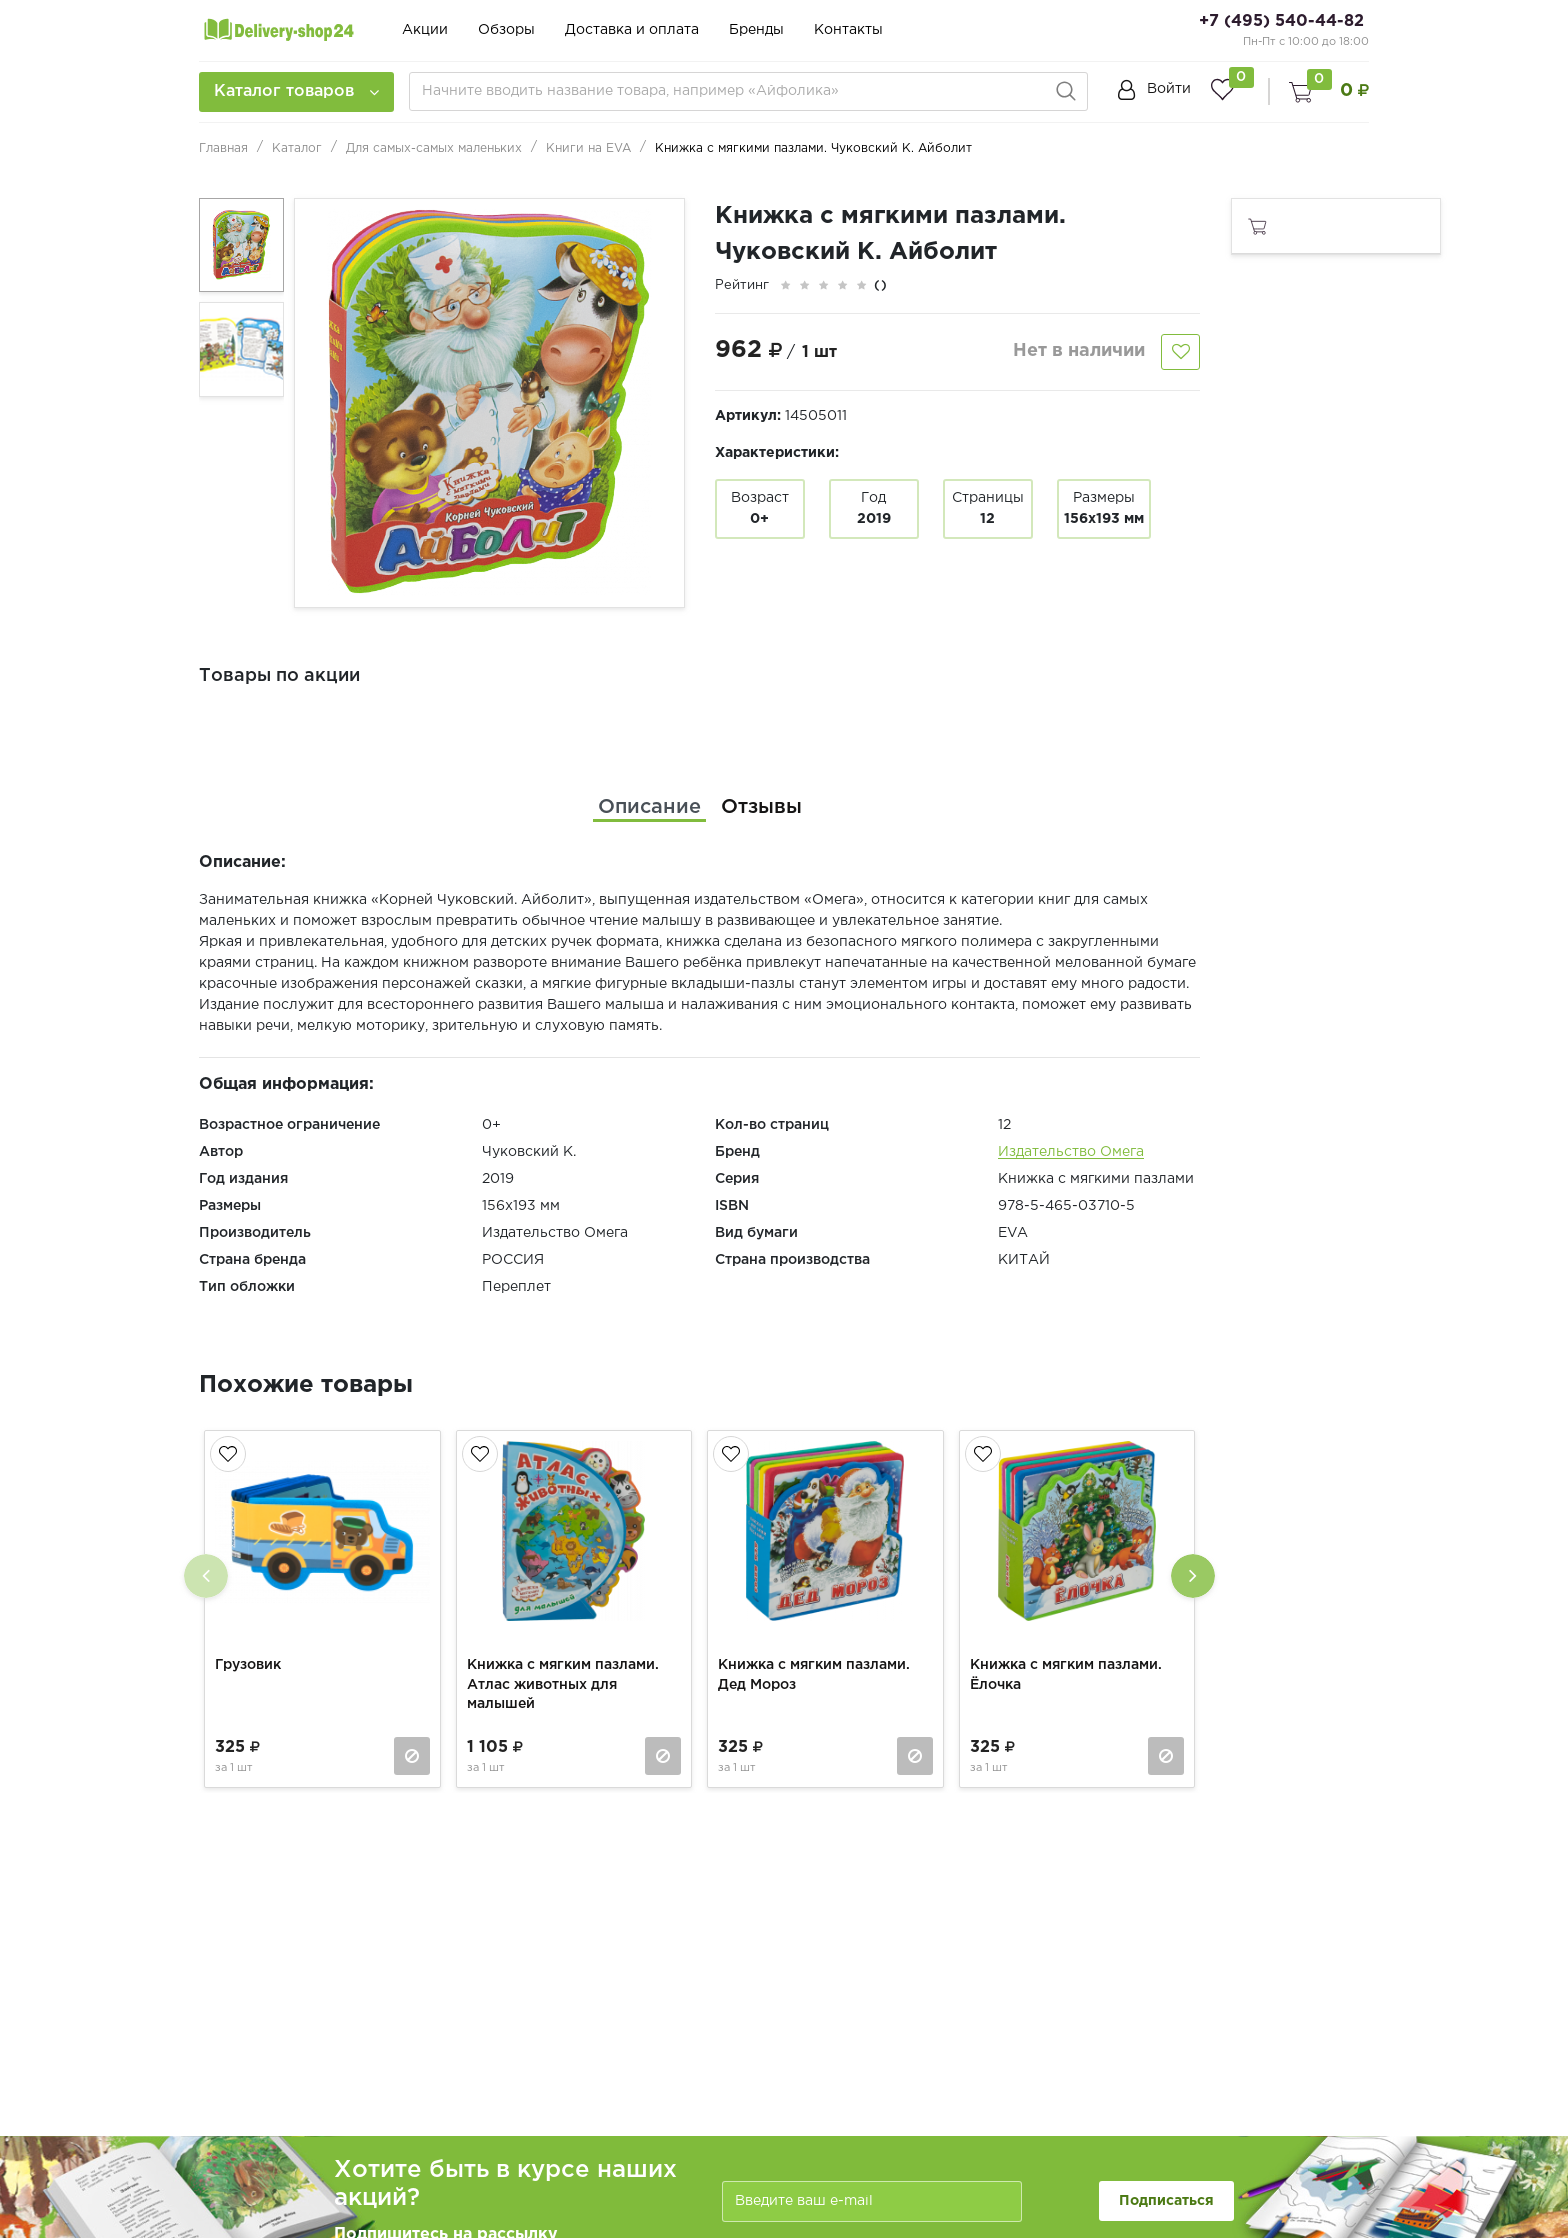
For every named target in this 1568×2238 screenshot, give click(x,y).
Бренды (756, 30)
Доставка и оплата (632, 30)
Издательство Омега (1071, 1152)
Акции (425, 30)
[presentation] (206, 1576)
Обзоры (506, 30)
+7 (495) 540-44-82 (1281, 21)
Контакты (848, 30)
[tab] (649, 807)
